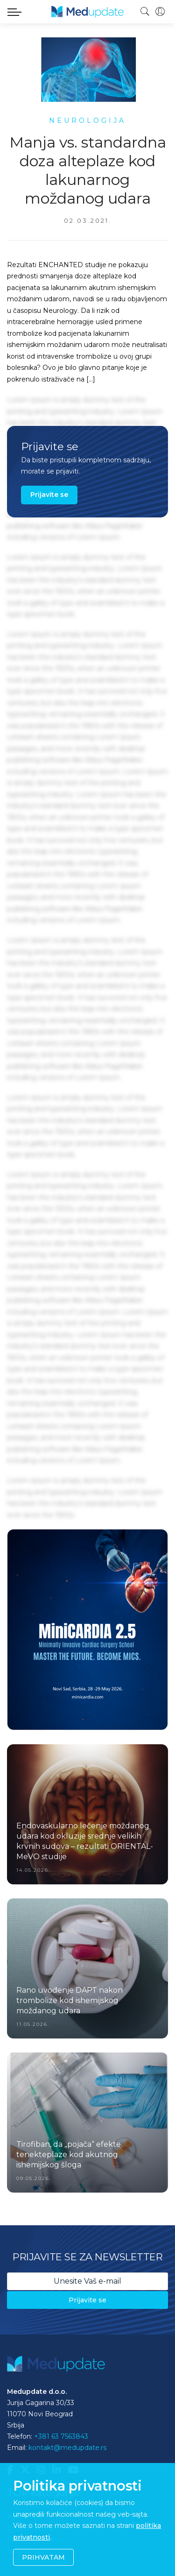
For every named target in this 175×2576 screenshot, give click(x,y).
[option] (87, 1629)
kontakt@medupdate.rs (67, 2447)
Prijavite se (49, 494)
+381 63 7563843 (61, 2436)
